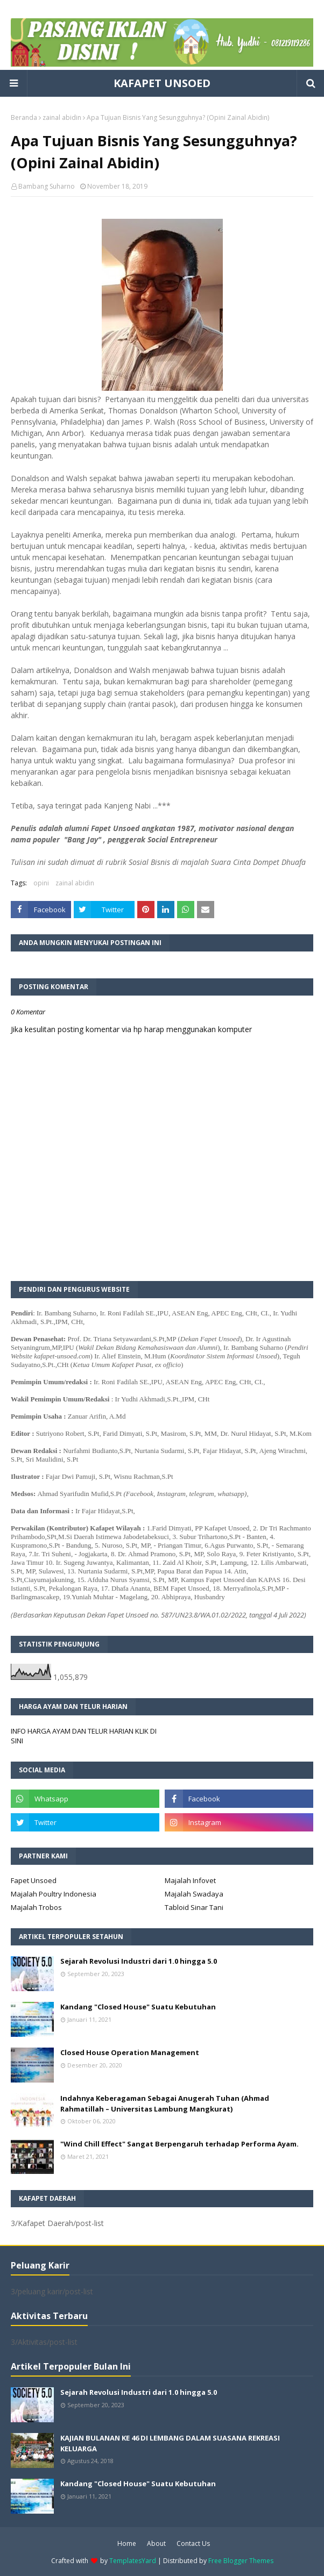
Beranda (24, 117)
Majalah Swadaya (194, 1894)
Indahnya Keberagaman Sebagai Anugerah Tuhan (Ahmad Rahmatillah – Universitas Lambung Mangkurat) (164, 2103)
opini (41, 883)
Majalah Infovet (190, 1880)
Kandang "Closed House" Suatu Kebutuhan (138, 2007)
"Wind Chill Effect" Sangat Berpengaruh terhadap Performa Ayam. (179, 2144)
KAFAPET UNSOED (162, 83)
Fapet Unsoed (34, 1880)
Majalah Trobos (36, 1907)
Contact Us (193, 2543)
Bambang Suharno (46, 186)
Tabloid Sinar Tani (194, 1907)
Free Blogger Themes (240, 2560)
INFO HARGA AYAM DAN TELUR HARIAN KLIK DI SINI (84, 1735)
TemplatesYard (132, 2560)
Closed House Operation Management (129, 2052)
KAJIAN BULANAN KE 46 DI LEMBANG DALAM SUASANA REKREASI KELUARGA (170, 2443)
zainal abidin (62, 117)
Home (126, 2543)
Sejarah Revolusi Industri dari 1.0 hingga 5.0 (138, 1961)
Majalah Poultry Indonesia (53, 1894)
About (156, 2543)
